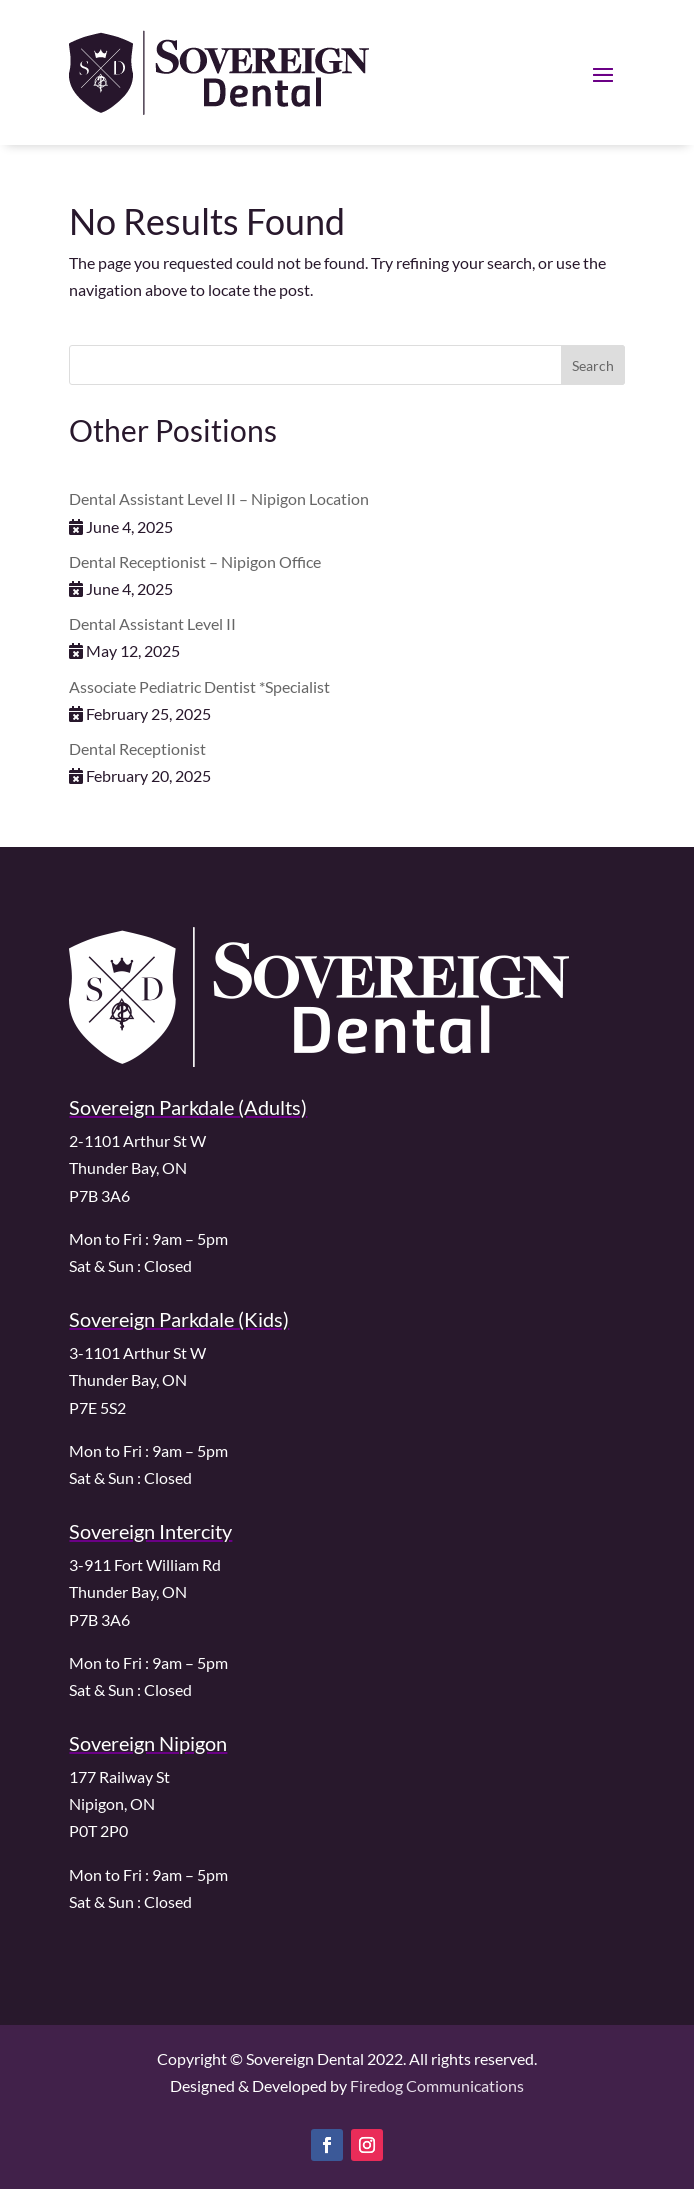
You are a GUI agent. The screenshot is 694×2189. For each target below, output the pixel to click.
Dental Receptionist (137, 748)
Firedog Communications (437, 2085)
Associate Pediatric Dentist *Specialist (199, 686)
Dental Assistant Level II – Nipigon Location (219, 498)
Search (593, 365)
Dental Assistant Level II (152, 623)
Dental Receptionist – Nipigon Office (195, 561)
